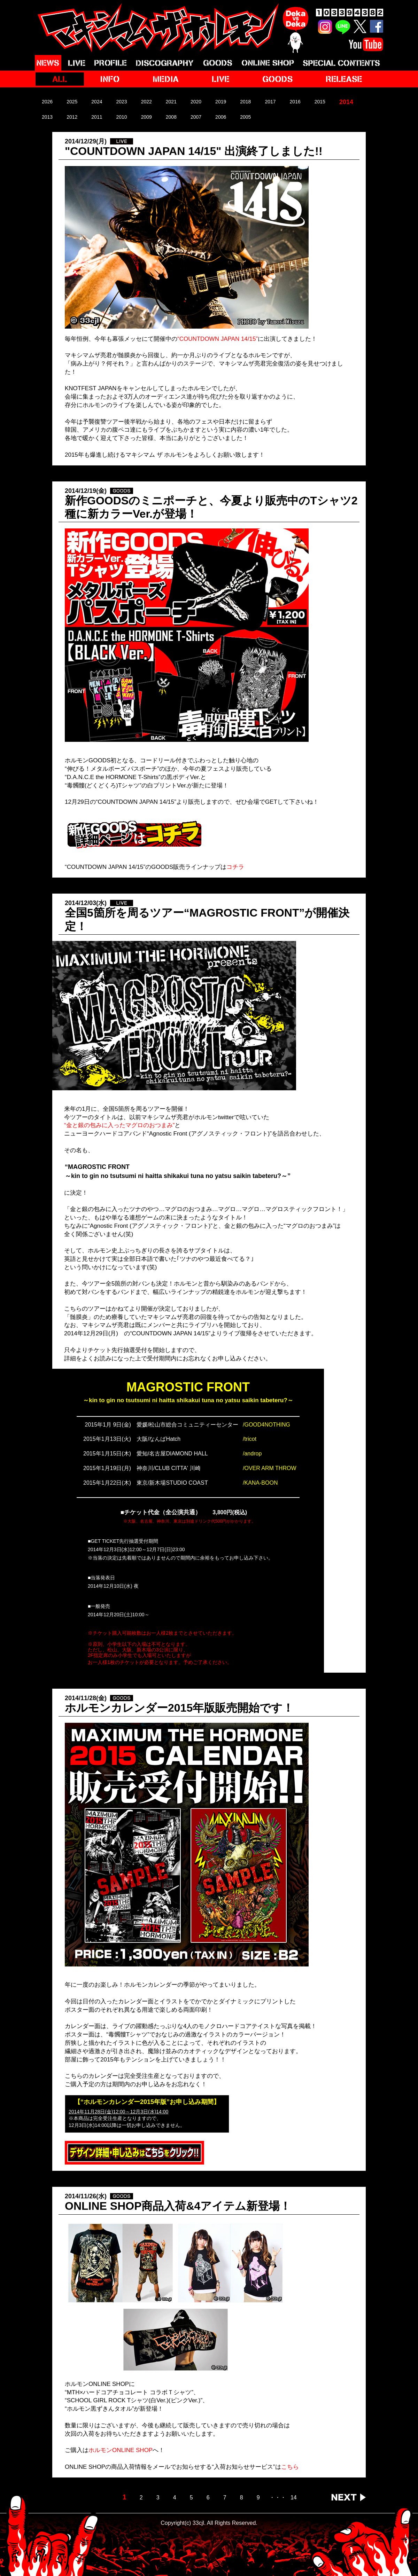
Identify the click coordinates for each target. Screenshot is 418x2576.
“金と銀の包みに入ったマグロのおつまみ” (119, 1125)
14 (294, 2497)
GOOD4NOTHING (267, 1425)
